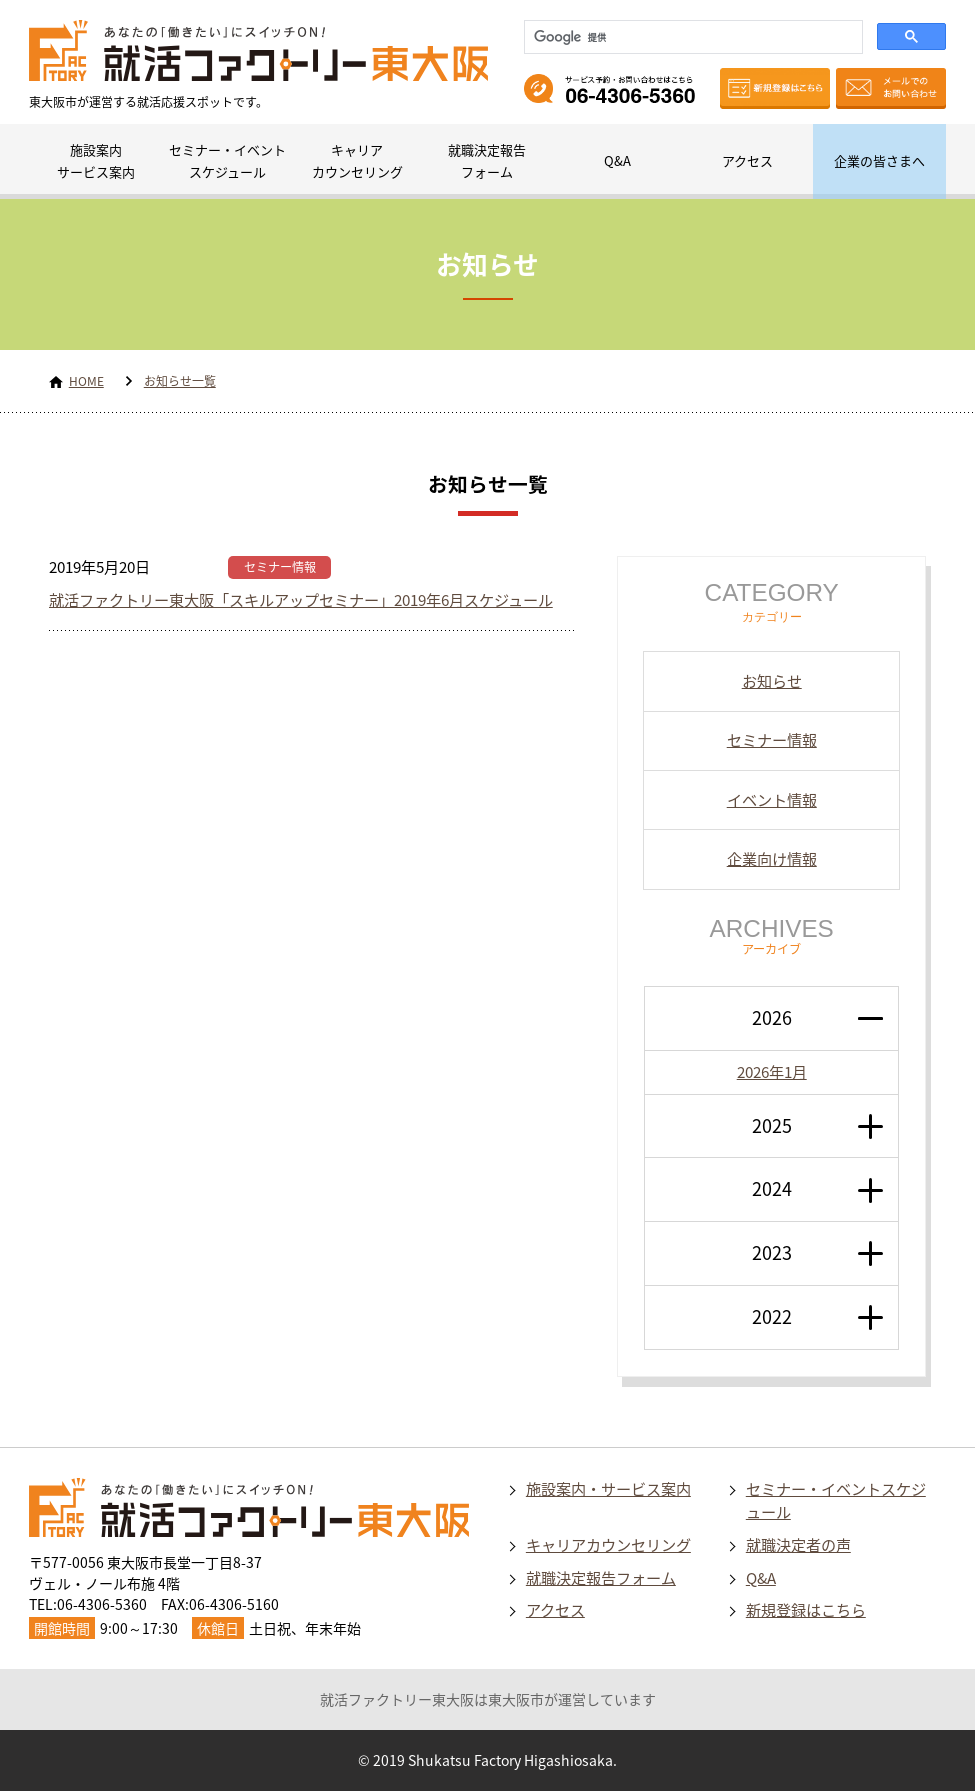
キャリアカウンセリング (357, 161)
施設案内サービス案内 (96, 161)
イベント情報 (772, 799)
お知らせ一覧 (180, 381)
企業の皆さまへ (879, 160)
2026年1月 (772, 1071)
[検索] (691, 37)
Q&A (617, 160)
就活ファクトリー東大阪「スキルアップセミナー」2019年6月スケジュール (301, 599)
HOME (86, 381)
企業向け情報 (772, 858)
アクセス (747, 160)
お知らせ (772, 680)
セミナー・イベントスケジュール (227, 161)
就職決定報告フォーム (487, 161)
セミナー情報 (280, 567)
